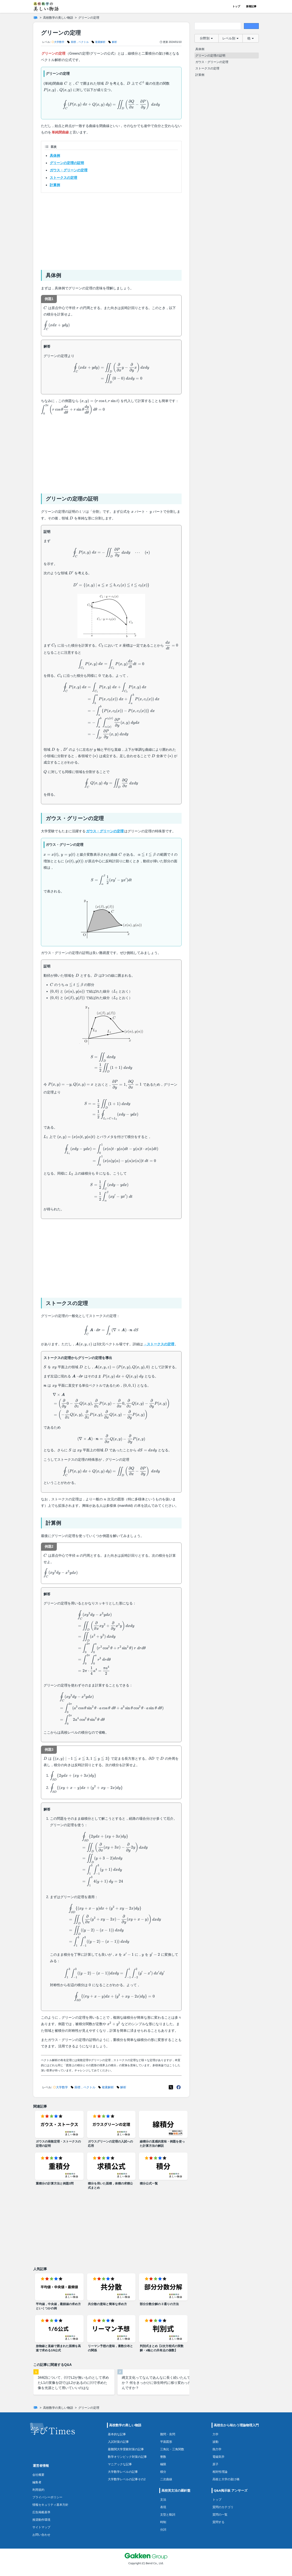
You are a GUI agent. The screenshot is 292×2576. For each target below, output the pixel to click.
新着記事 (251, 6)
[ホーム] (35, 17)
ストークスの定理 (63, 177)
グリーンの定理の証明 (67, 163)
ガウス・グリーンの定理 (68, 170)
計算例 (55, 185)
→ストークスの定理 (158, 1344)
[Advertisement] (111, 230)
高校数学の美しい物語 (58, 17)
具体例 (55, 155)
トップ (236, 6)
